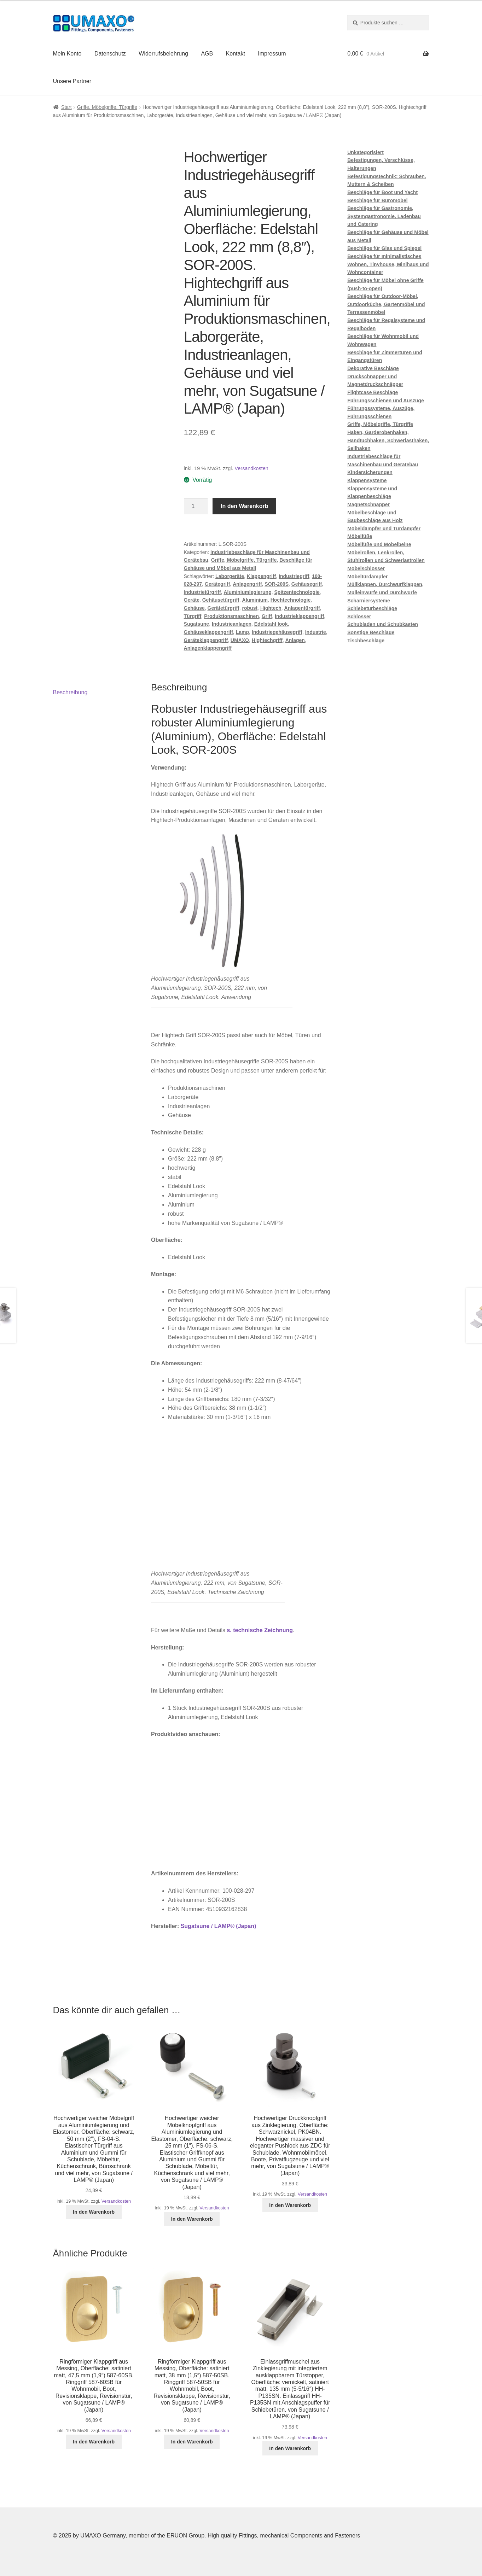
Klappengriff (261, 576)
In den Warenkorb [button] (94, 2212)
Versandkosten (251, 468)
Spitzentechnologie (297, 592)
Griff (267, 616)
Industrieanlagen (231, 624)
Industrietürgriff (202, 592)
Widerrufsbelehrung (163, 54)
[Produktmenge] (196, 506)
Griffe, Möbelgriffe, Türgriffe (107, 107)
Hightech (270, 608)
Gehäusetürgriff (220, 600)
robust (250, 608)
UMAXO (240, 640)
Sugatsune (196, 624)
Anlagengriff (247, 584)
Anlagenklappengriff (208, 648)
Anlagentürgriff (302, 608)
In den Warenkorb (244, 506)
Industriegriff (294, 576)
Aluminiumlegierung (247, 592)
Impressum (272, 54)
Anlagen (295, 640)
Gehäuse (194, 608)
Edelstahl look (271, 624)
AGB (207, 54)
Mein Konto (67, 54)
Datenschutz (110, 54)
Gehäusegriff (306, 584)
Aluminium (255, 600)
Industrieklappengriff (299, 616)
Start (66, 107)
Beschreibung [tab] (70, 692)
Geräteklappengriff (206, 640)
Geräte (191, 600)
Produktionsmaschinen (231, 616)
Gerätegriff (217, 584)
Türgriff (193, 616)
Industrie (315, 632)
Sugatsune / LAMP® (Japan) (218, 1926)
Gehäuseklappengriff (208, 632)
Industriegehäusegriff (277, 632)
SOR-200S (277, 584)
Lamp (242, 632)
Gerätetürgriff (223, 608)
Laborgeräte (229, 576)
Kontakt (235, 54)
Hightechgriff (267, 640)
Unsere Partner (72, 81)
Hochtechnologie (291, 600)
